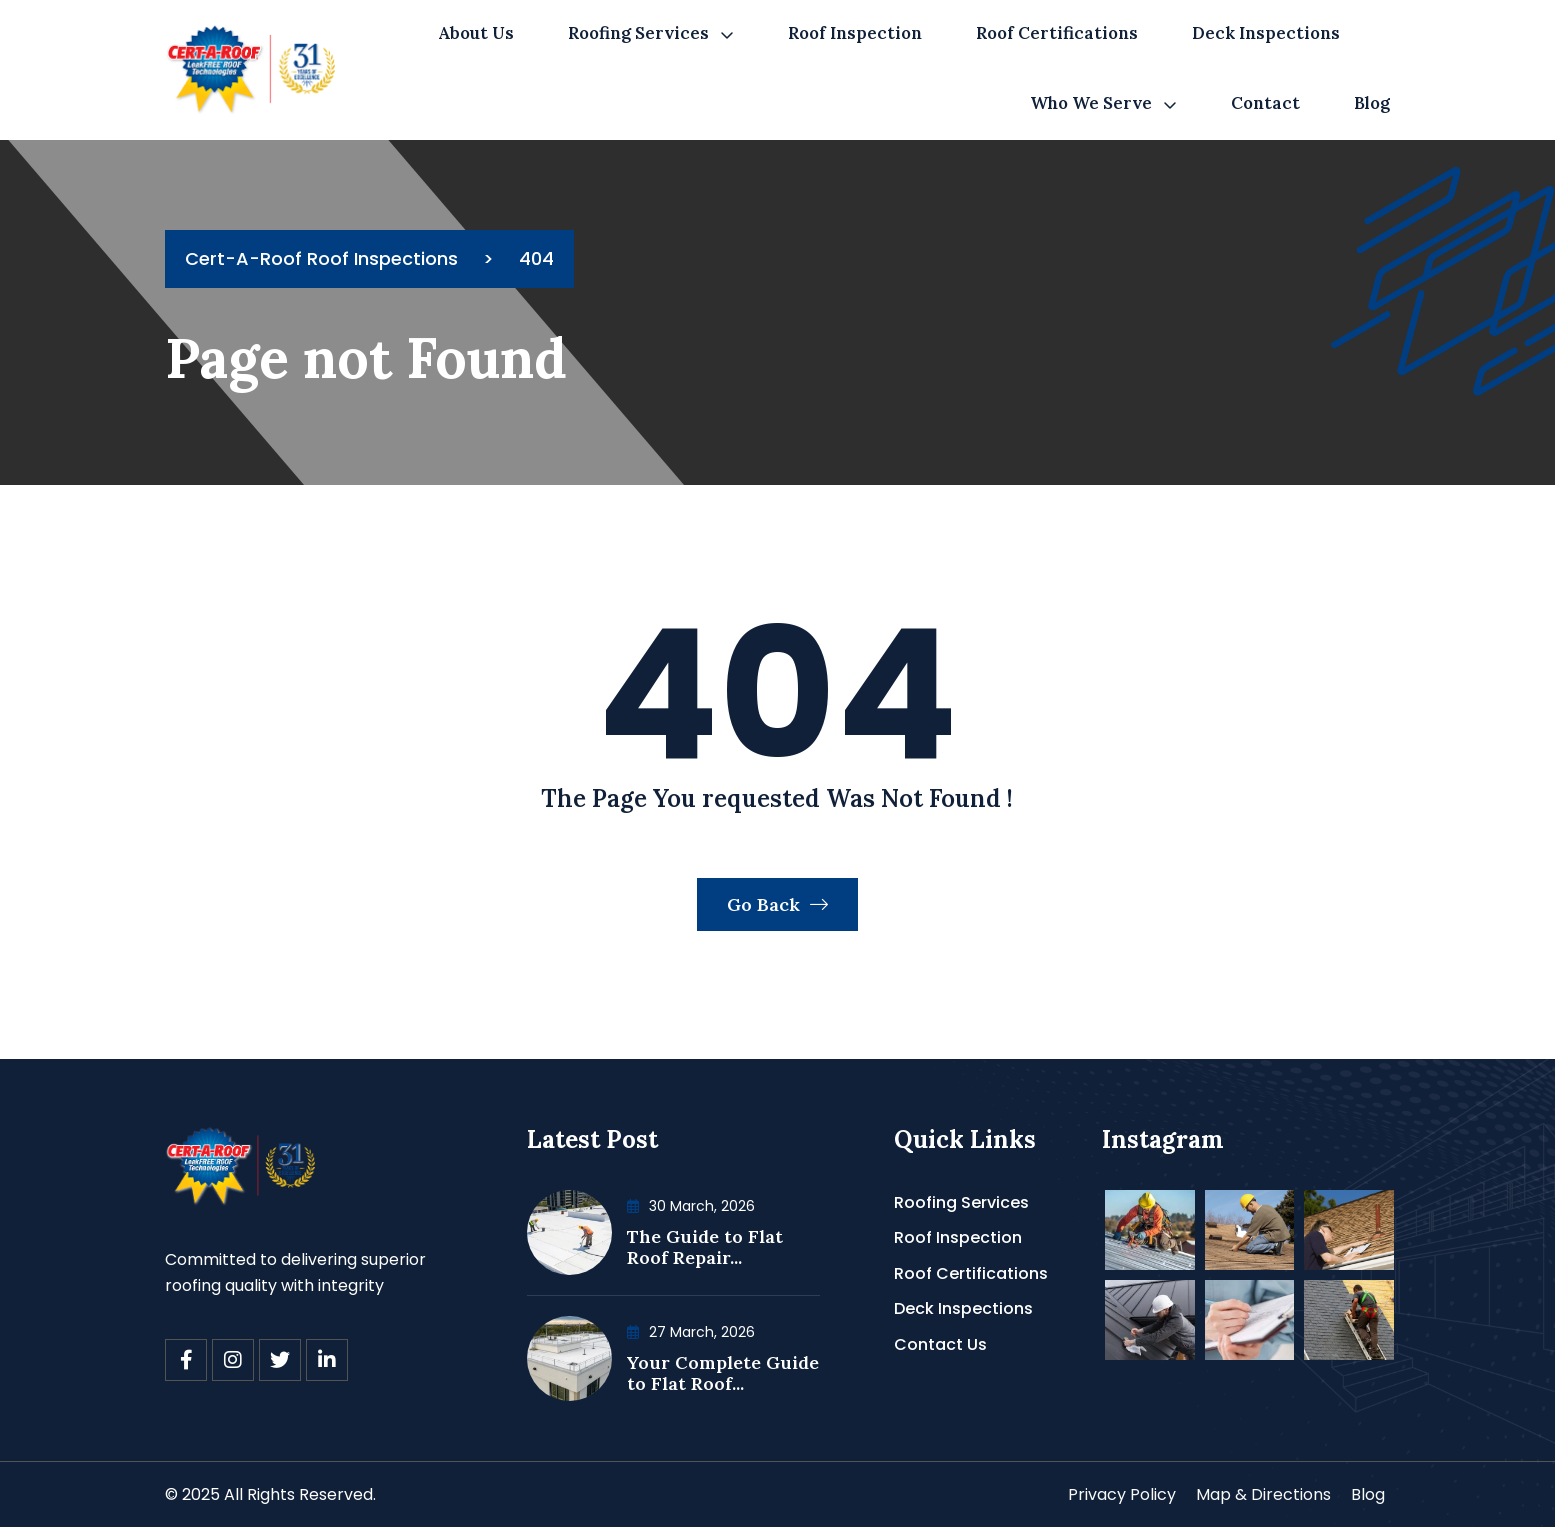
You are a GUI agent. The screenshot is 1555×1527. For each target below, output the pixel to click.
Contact (1265, 103)
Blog (1372, 103)
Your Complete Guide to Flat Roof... (723, 1373)
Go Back (777, 904)
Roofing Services (638, 33)
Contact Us (940, 1344)
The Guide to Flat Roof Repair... (705, 1247)
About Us (476, 33)
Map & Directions (1263, 1494)
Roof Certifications (1057, 33)
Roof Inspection (855, 33)
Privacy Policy (1122, 1494)
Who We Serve (1091, 103)
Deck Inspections (1266, 33)
